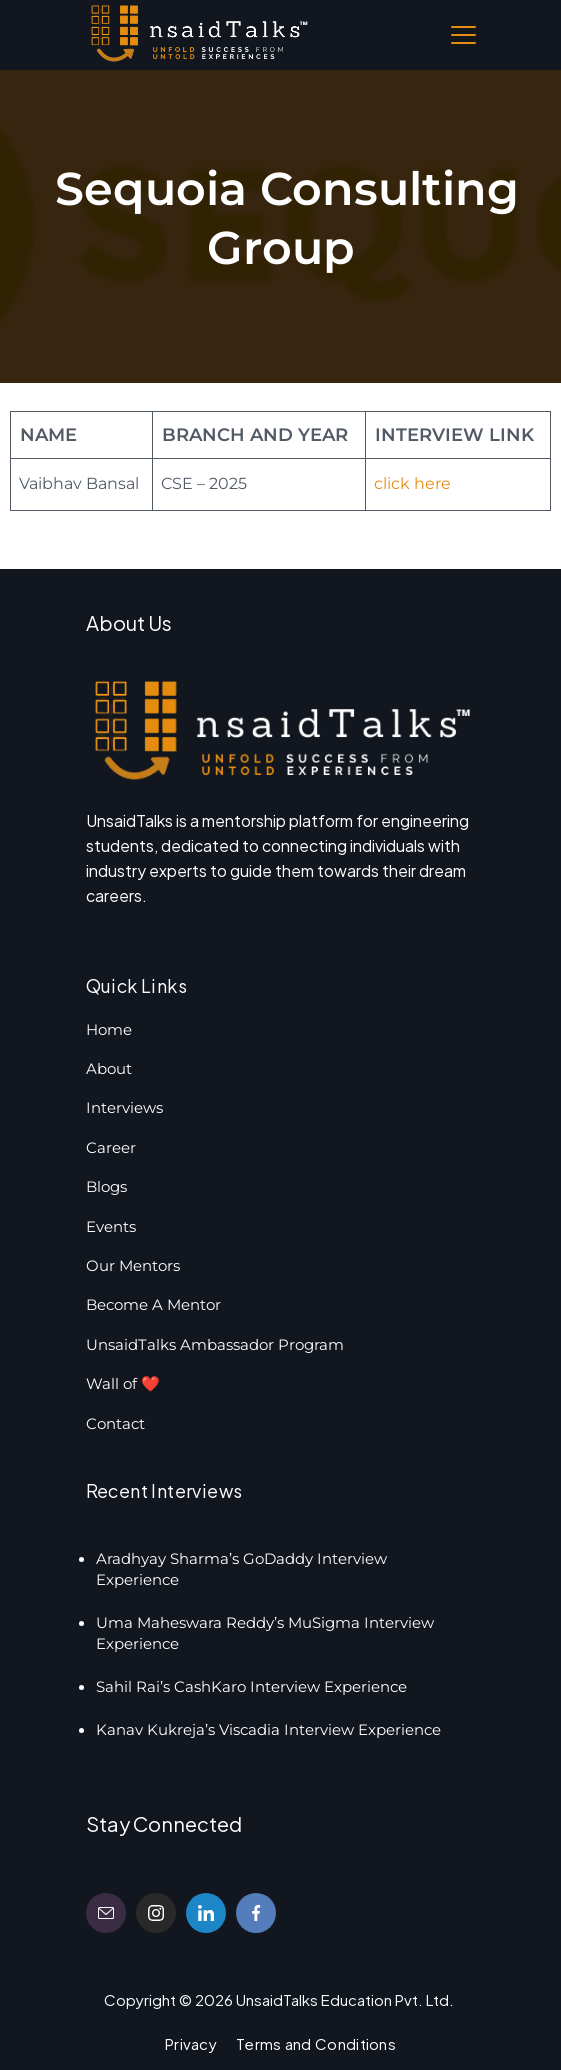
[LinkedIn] (206, 1913)
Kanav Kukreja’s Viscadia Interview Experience (268, 1729)
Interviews (124, 1107)
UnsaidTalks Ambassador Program (215, 1344)
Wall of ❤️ (123, 1383)
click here (412, 483)
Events (111, 1226)
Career (111, 1147)
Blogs (106, 1186)
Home (109, 1029)
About (109, 1068)
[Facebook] (256, 1913)
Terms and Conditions (316, 2043)
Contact (115, 1423)
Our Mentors (133, 1265)
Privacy (191, 2043)
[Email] (106, 1913)
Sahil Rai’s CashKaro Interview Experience (251, 1686)
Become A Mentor (153, 1304)
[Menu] (463, 35)
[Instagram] (156, 1913)
